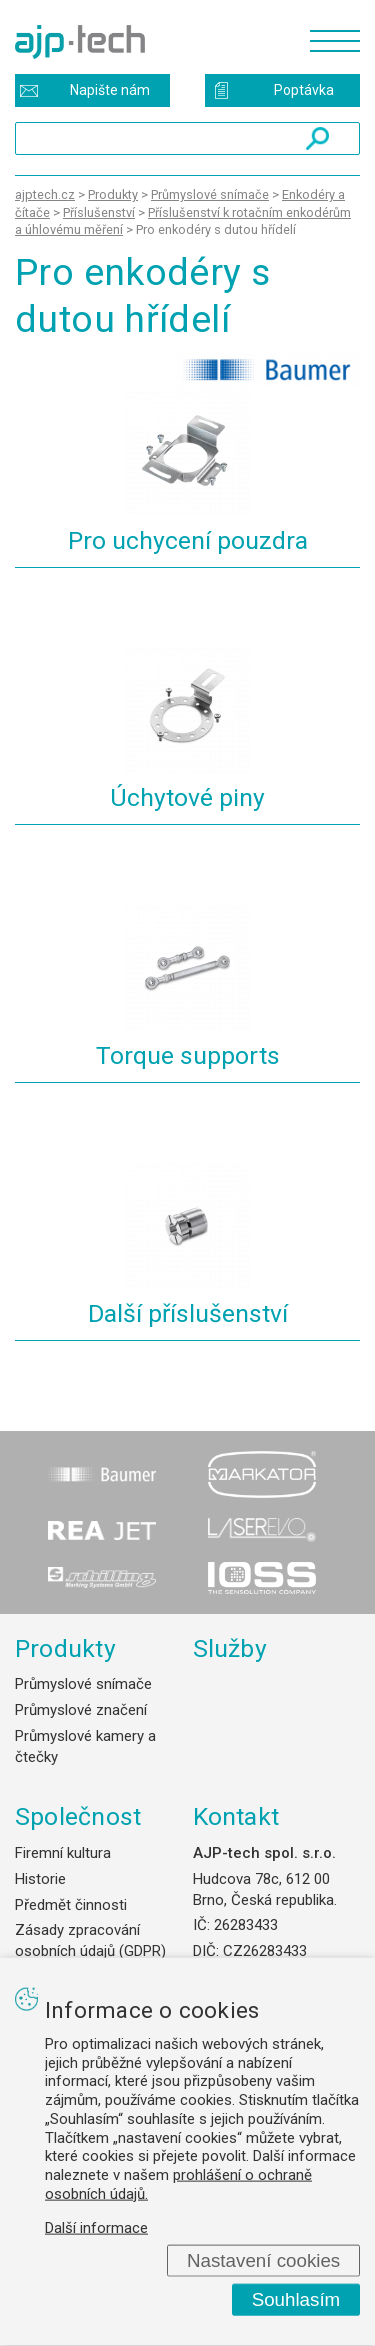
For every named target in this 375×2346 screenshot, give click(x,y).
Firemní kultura (63, 1853)
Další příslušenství (188, 1313)
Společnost (78, 1816)
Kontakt (236, 1816)
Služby (230, 1648)
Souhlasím (296, 2299)
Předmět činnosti (71, 1905)
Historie (40, 1879)
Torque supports (188, 1055)
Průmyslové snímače (83, 1684)
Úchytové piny (187, 797)
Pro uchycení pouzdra (188, 540)
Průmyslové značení (81, 1710)
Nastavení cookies (263, 2259)
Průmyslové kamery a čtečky (85, 1746)
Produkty (65, 1648)
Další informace (96, 2227)
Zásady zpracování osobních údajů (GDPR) (90, 1940)
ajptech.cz (45, 194)
